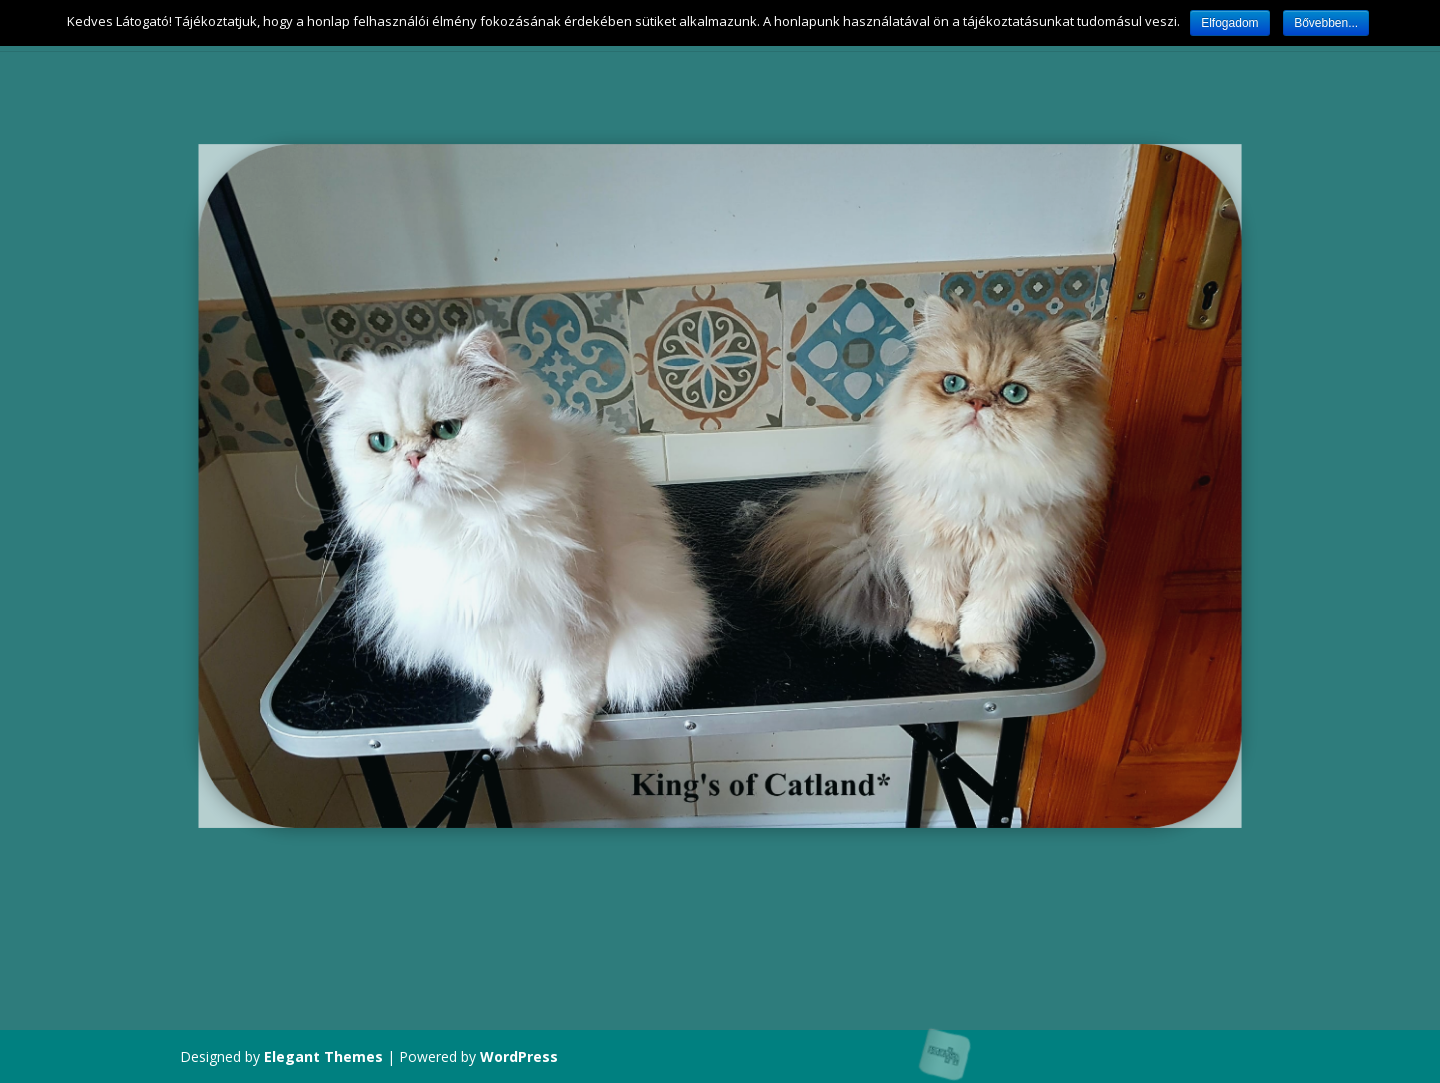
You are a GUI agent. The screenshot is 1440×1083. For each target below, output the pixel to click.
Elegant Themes (323, 1056)
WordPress (519, 1056)
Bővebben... (1326, 23)
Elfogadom (1229, 23)
